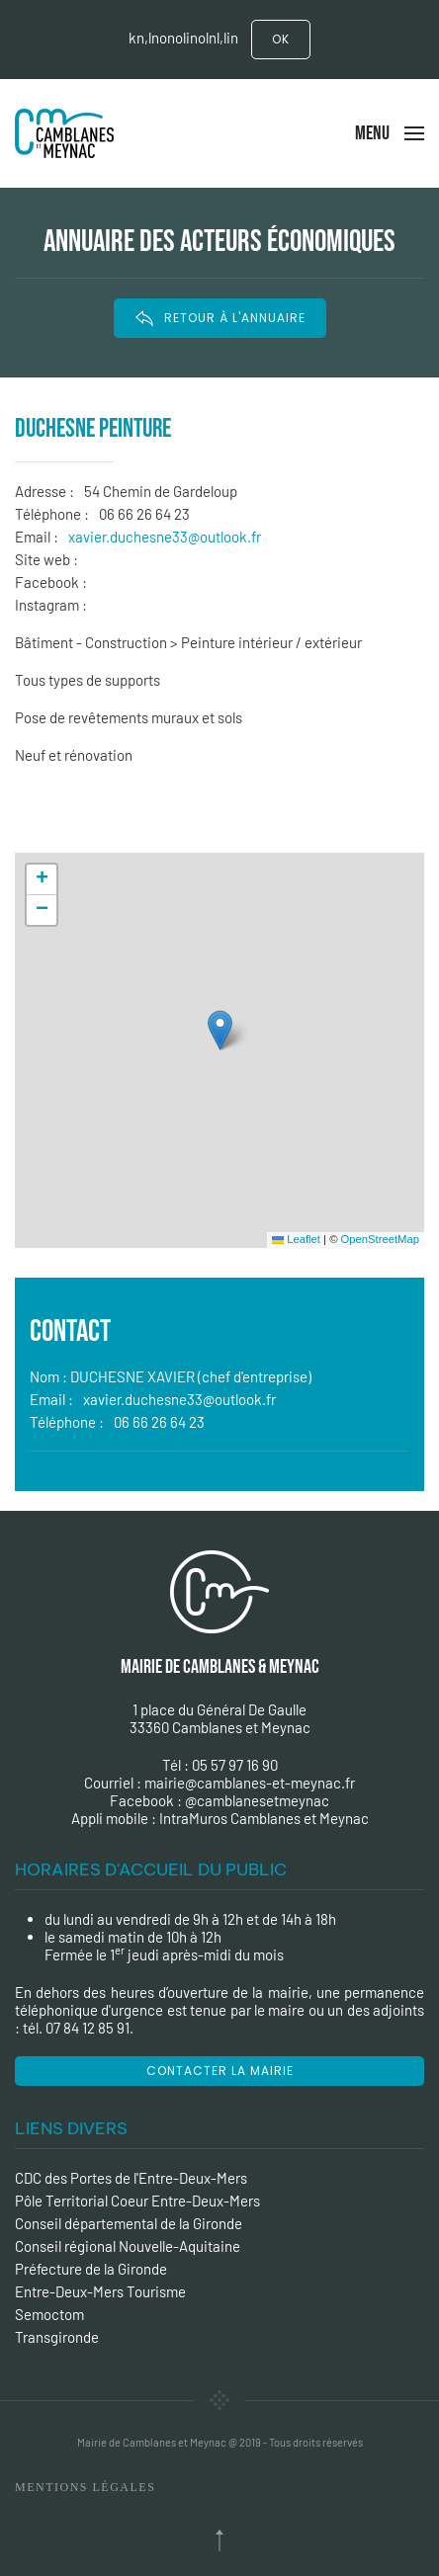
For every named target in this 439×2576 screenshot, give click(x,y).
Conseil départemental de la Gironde (128, 2223)
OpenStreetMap (380, 1239)
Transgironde (57, 2337)
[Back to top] (219, 2540)
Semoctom (49, 2314)
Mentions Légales (85, 2487)
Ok (281, 39)
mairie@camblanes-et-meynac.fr (249, 1782)
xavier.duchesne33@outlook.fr (164, 536)
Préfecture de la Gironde (91, 2269)
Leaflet (296, 1239)
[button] (220, 1030)
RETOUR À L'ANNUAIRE (220, 318)
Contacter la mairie (220, 2070)
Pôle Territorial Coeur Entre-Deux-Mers (137, 2200)
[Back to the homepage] (64, 133)
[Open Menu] (389, 133)
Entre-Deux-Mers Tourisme (100, 2291)
